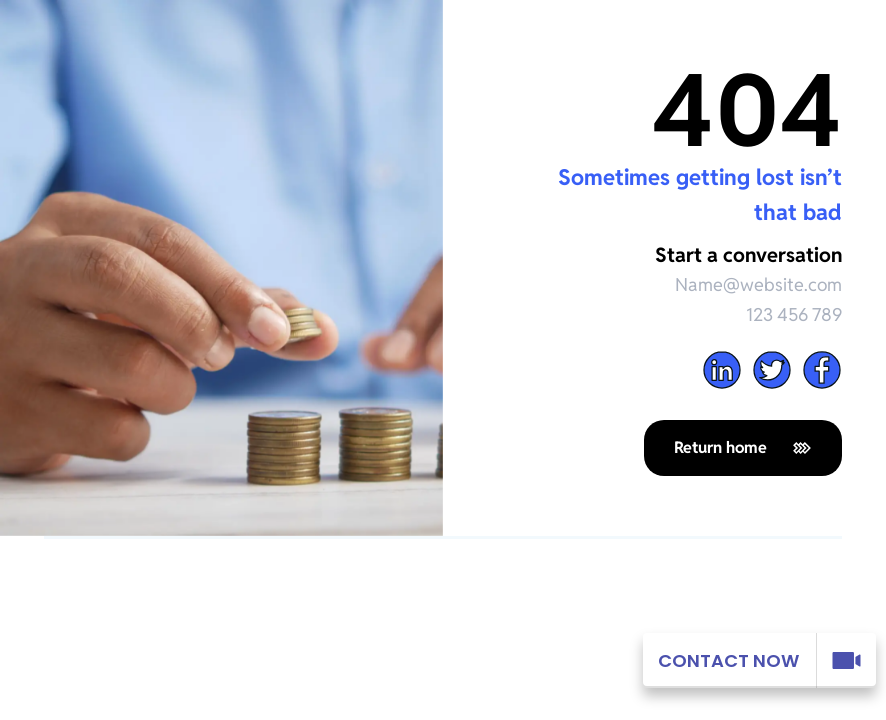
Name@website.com (758, 284)
